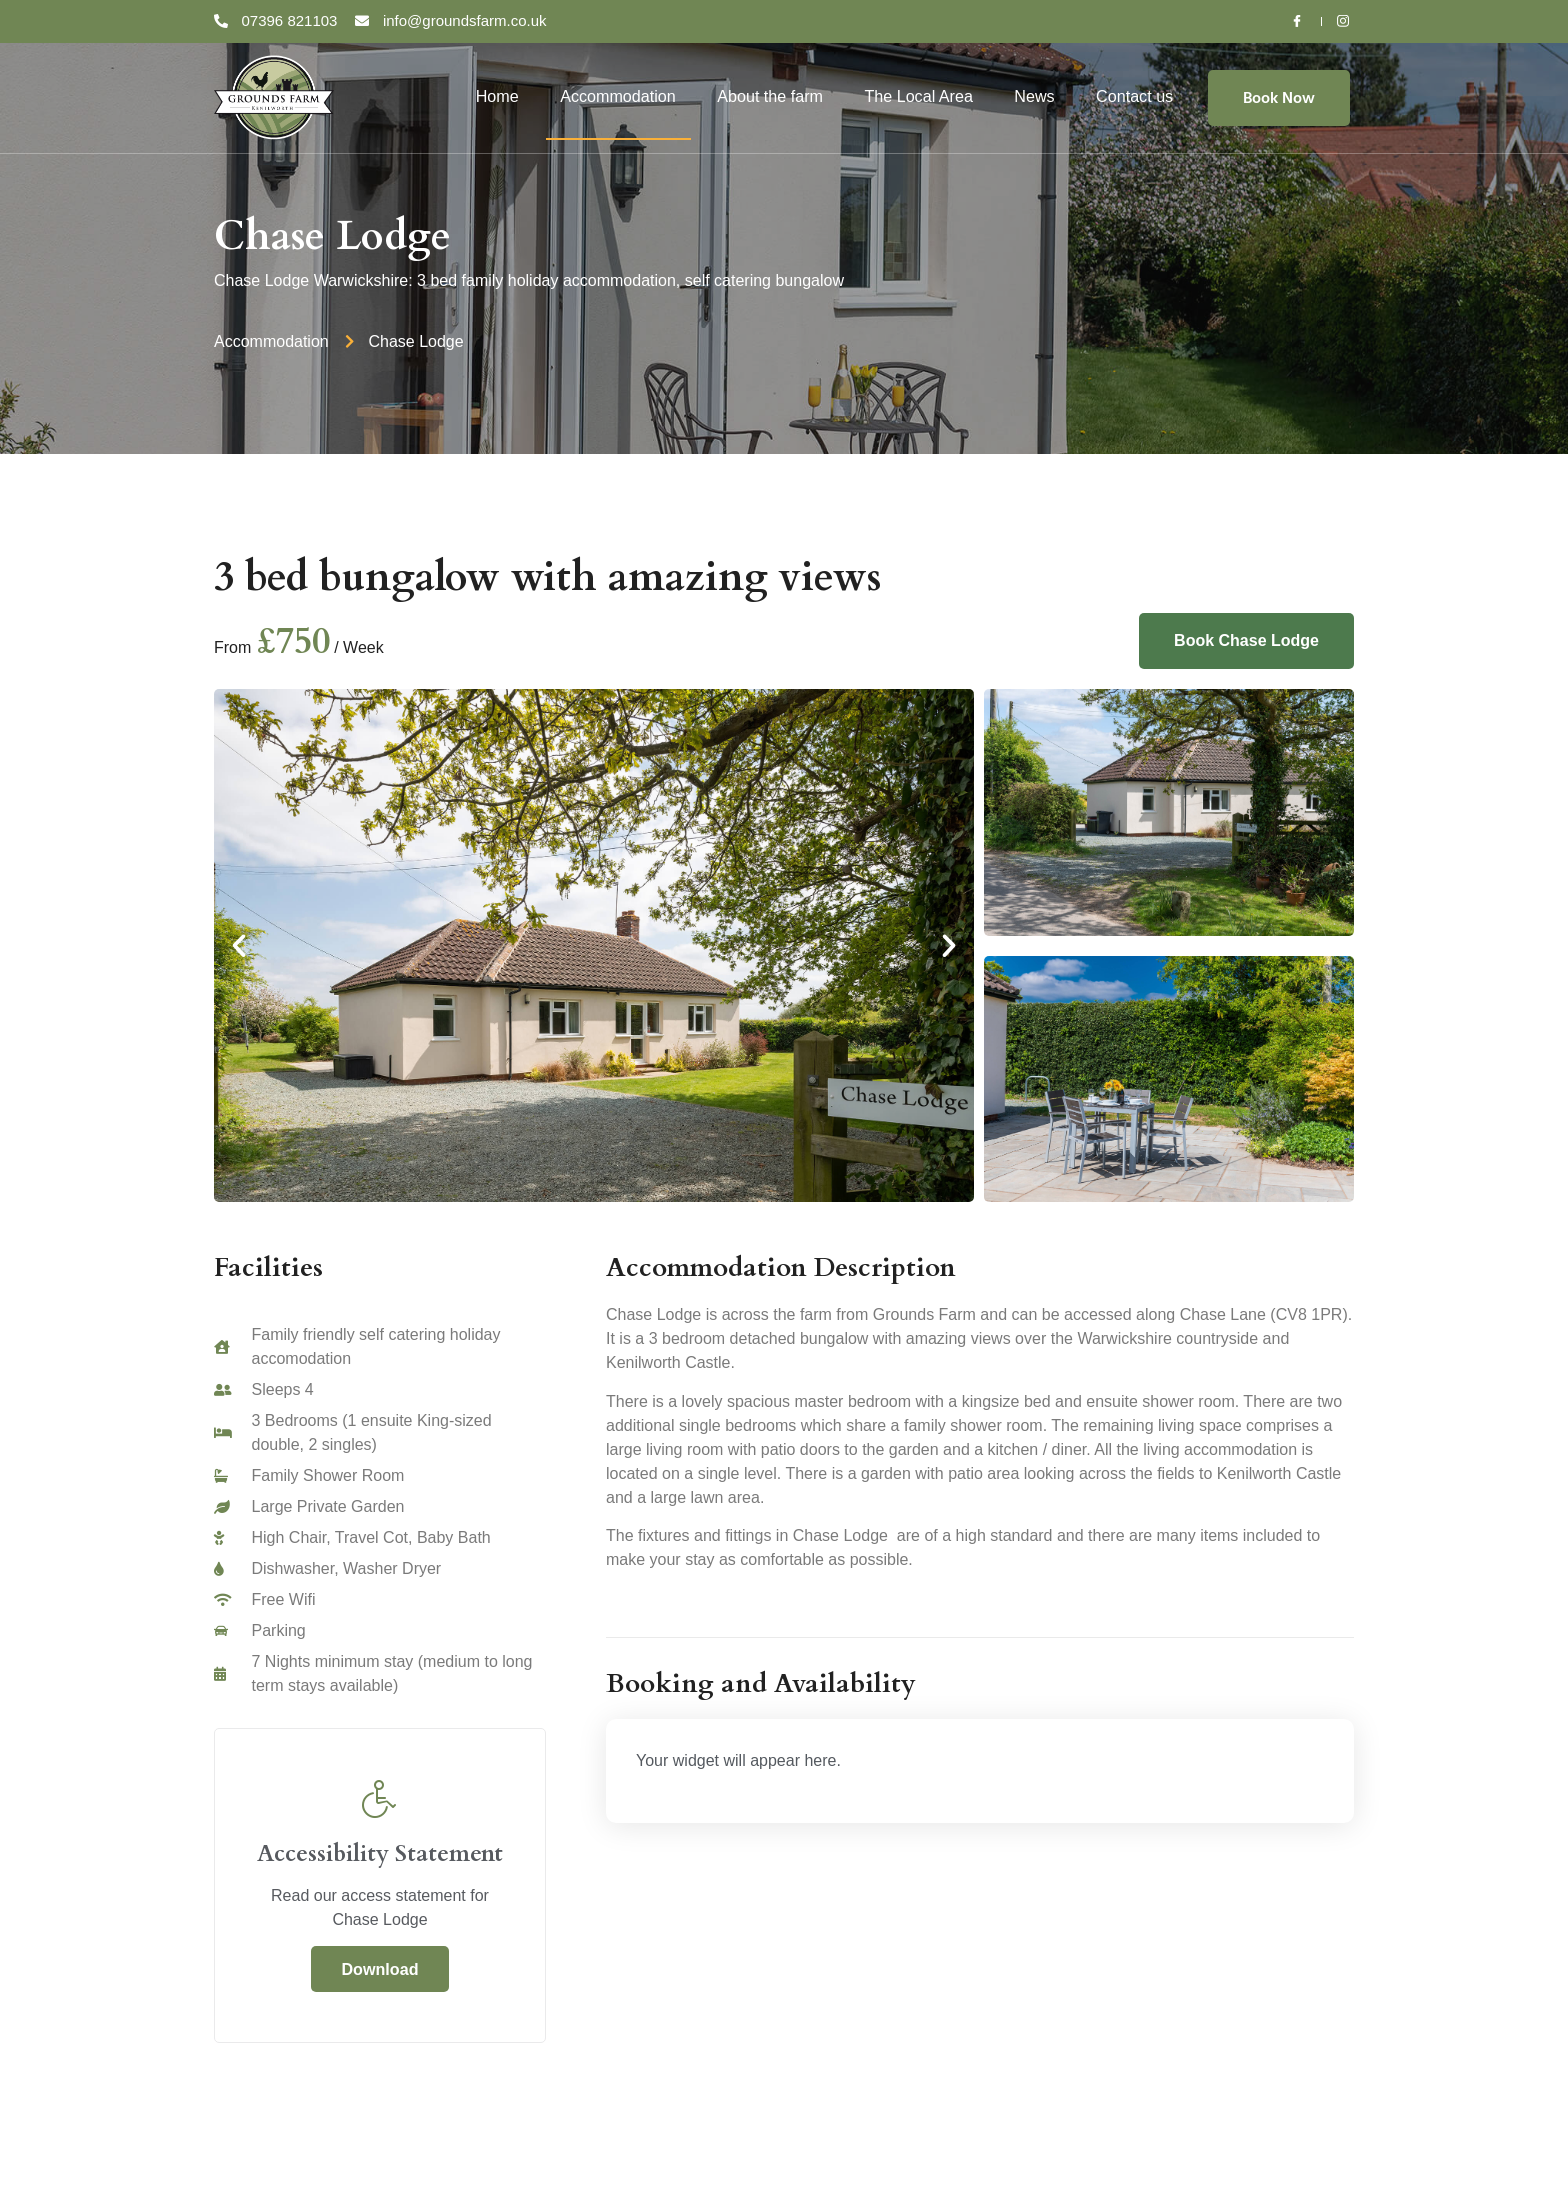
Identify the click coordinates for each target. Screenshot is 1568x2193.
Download (380, 1968)
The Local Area (919, 96)
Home (497, 96)
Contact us (1135, 96)
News (1035, 96)
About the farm (770, 96)
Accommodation (618, 96)
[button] (239, 946)
